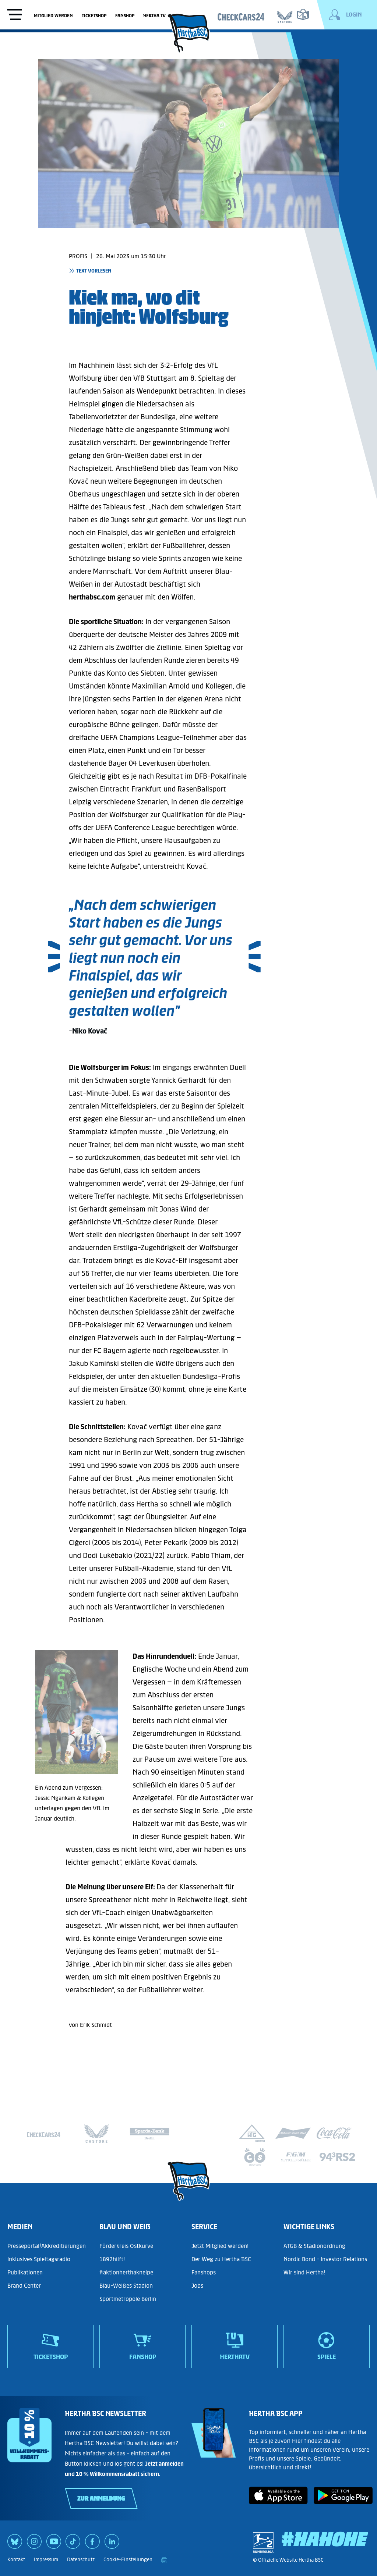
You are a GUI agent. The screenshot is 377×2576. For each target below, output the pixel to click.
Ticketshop (94, 15)
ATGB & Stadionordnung (314, 2245)
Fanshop (124, 15)
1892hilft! (112, 2259)
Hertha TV (154, 15)
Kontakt (16, 2560)
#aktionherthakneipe (126, 2272)
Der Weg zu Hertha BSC (221, 2259)
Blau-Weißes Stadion (126, 2285)
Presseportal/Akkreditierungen (46, 2245)
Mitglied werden (53, 15)
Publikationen (25, 2272)
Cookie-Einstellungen (127, 2560)
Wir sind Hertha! (304, 2272)
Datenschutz (81, 2560)
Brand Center (24, 2285)
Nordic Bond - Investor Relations (325, 2259)
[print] (164, 2560)
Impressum (46, 2560)
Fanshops (203, 2272)
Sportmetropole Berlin (127, 2298)
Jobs (197, 2285)
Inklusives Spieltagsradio (38, 2259)
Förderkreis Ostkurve (126, 2245)
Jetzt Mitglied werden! (220, 2245)
